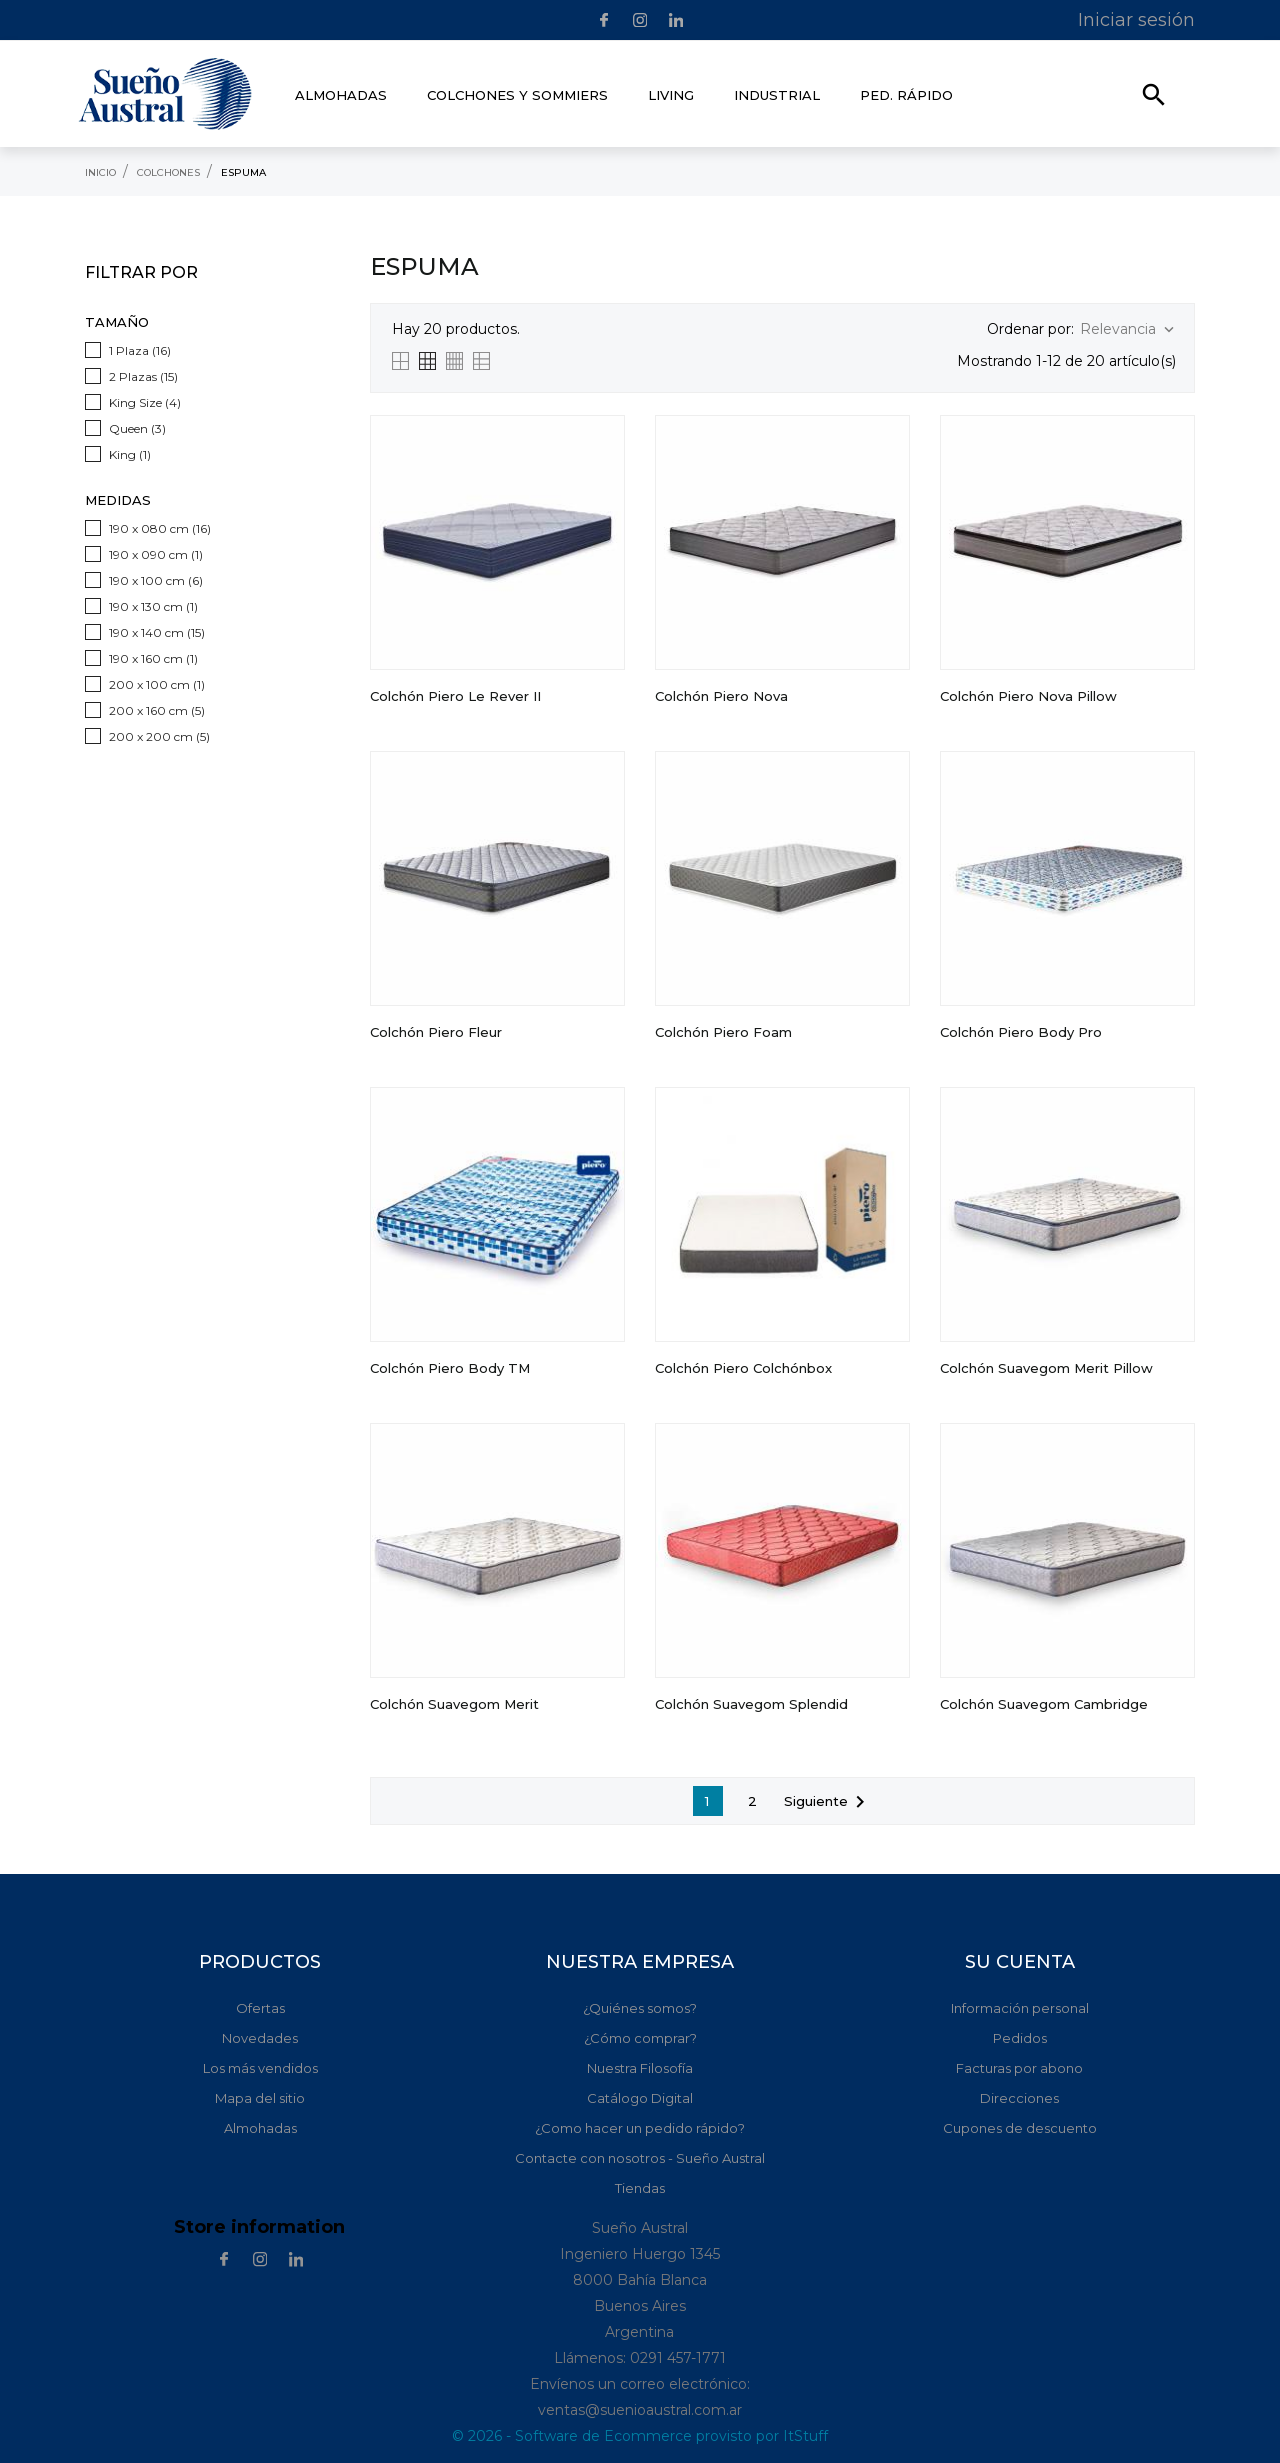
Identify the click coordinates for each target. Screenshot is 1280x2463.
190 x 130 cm (153, 606)
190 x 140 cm (157, 632)
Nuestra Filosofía (640, 2068)
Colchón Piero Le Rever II (455, 696)
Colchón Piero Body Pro (1021, 1032)
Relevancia (1129, 329)
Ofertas (260, 2008)
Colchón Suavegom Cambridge (1044, 1704)
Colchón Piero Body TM (450, 1368)
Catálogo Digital (640, 2098)
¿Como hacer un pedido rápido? (640, 2128)
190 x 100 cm (156, 580)
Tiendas (640, 2188)
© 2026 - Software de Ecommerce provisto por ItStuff (640, 2436)
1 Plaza (140, 350)
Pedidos (1020, 2038)
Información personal (1020, 2008)
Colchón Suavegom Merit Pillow (1046, 1368)
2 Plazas (143, 376)
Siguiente (828, 1802)
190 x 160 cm (153, 658)
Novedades (260, 2038)
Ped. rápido (906, 95)
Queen (137, 428)
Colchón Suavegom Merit (454, 1704)
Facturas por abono (1019, 2068)
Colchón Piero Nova (721, 696)
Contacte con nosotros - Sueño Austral (640, 2158)
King (130, 454)
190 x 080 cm (160, 528)
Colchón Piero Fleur (436, 1032)
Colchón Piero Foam (723, 1032)
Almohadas (260, 2128)
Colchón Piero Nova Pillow (1028, 696)
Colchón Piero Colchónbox (743, 1368)
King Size (145, 402)
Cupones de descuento (1020, 2128)
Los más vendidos (260, 2068)
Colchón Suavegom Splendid (751, 1704)
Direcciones (1019, 2098)
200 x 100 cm (157, 684)
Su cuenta (1020, 1962)
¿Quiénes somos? (640, 2008)
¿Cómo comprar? (640, 2038)
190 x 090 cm (156, 554)
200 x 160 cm (157, 710)
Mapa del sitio (260, 2098)
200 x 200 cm (159, 736)
